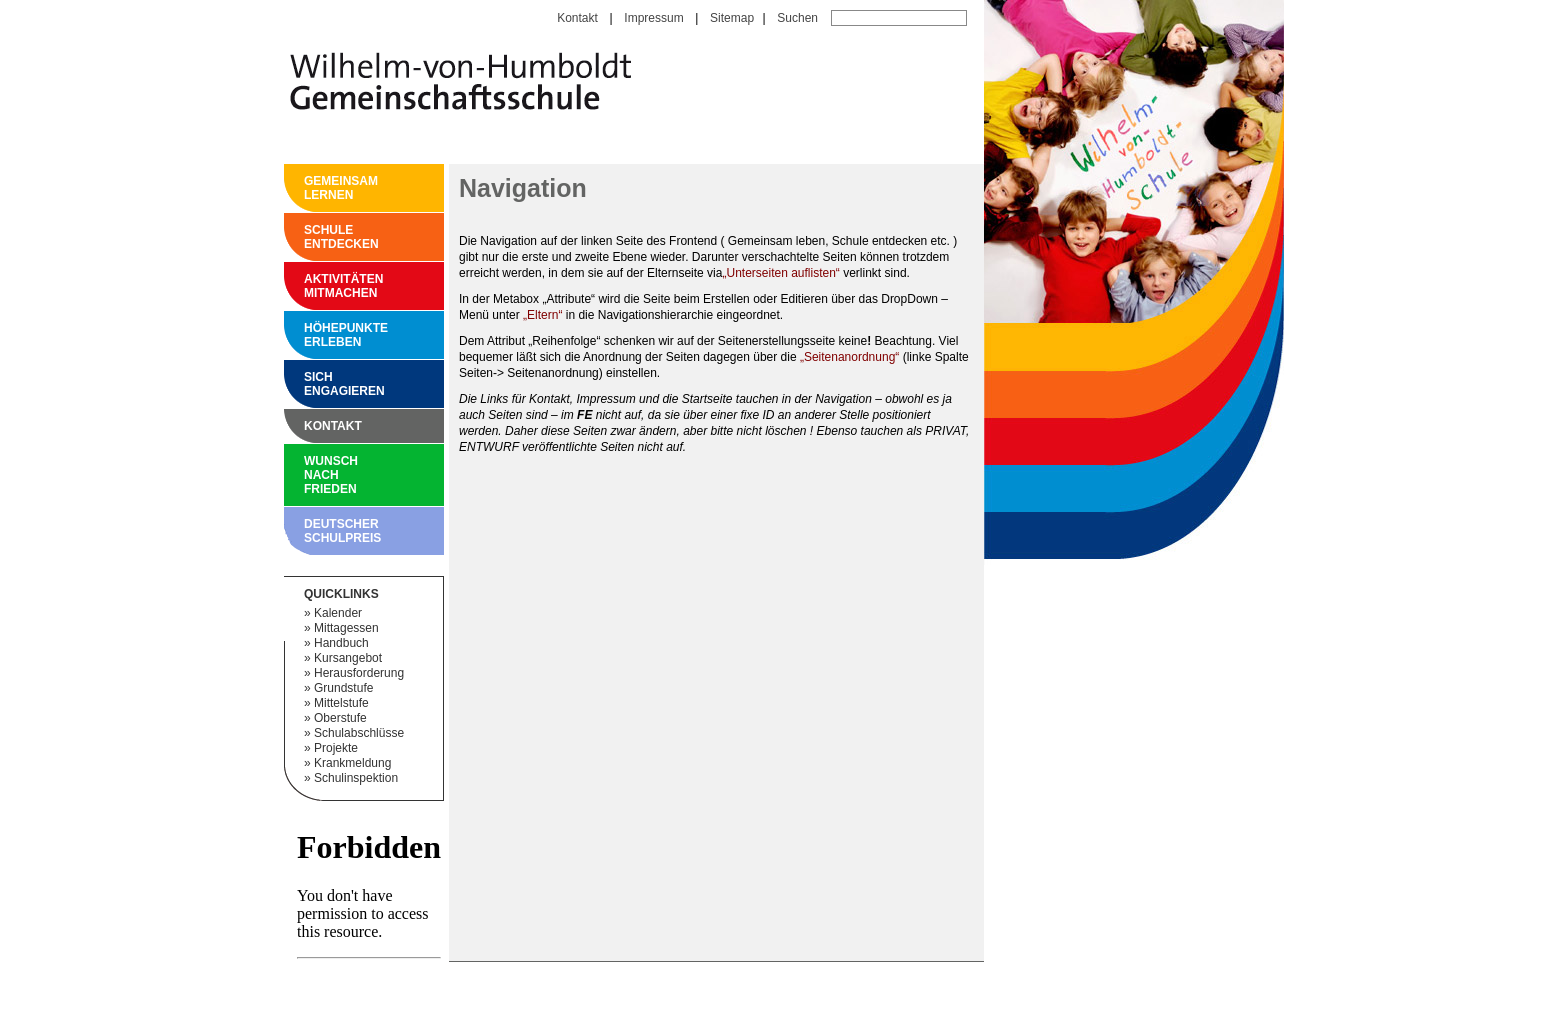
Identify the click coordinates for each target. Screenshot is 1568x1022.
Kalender (338, 613)
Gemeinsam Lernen (309, 188)
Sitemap (732, 18)
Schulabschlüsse (359, 733)
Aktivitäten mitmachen (309, 286)
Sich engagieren (309, 384)
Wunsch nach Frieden (309, 475)
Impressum (653, 18)
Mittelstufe (341, 703)
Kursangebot (348, 658)
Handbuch (341, 643)
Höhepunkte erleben (309, 335)
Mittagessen (346, 628)
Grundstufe (343, 688)
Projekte (336, 748)
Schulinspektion (356, 778)
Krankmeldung (352, 763)
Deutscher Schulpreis (309, 531)
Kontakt (577, 18)
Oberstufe (340, 718)
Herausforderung (359, 673)
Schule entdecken (309, 237)
